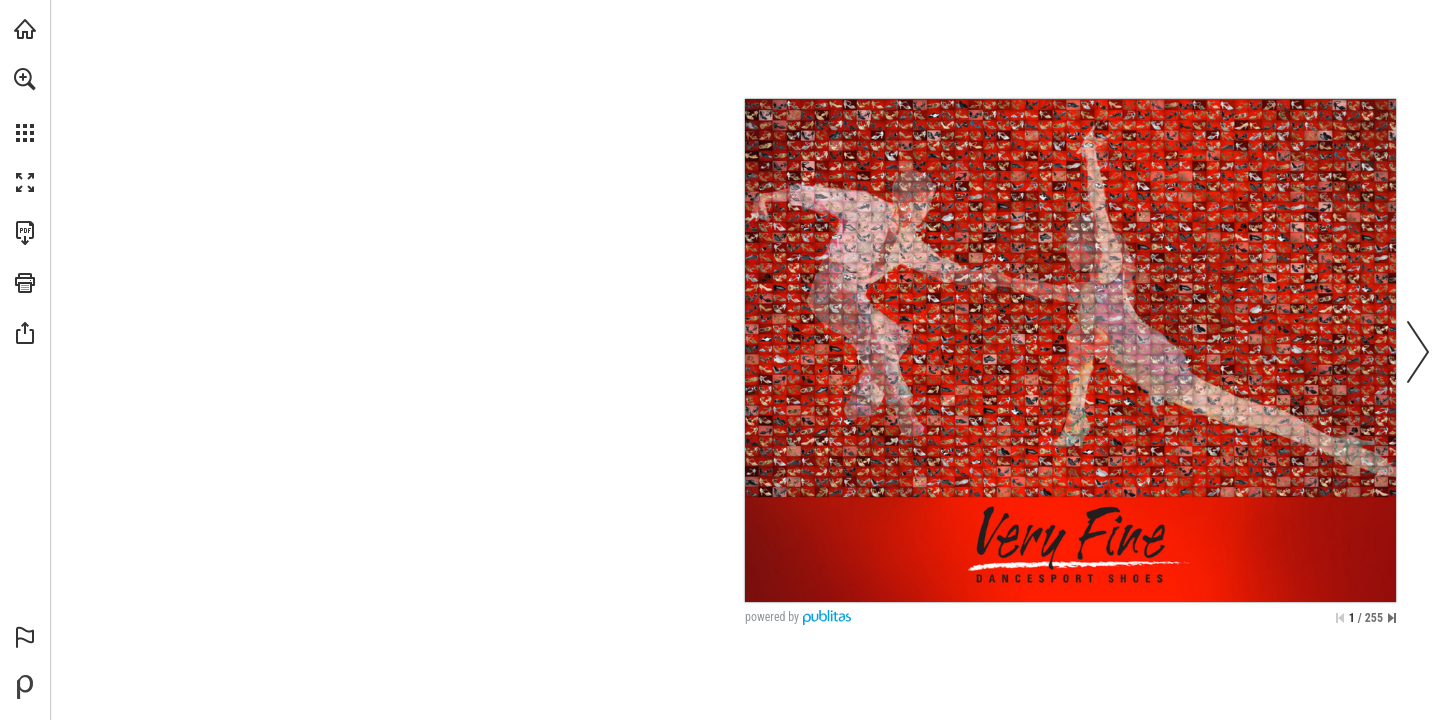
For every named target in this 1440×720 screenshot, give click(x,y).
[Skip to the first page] (1340, 618)
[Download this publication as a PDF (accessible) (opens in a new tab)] (25, 233)
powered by (772, 617)
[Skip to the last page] (1392, 618)
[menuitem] (25, 105)
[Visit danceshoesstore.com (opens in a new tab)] (25, 29)
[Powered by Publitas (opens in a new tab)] (25, 687)
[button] (25, 79)
